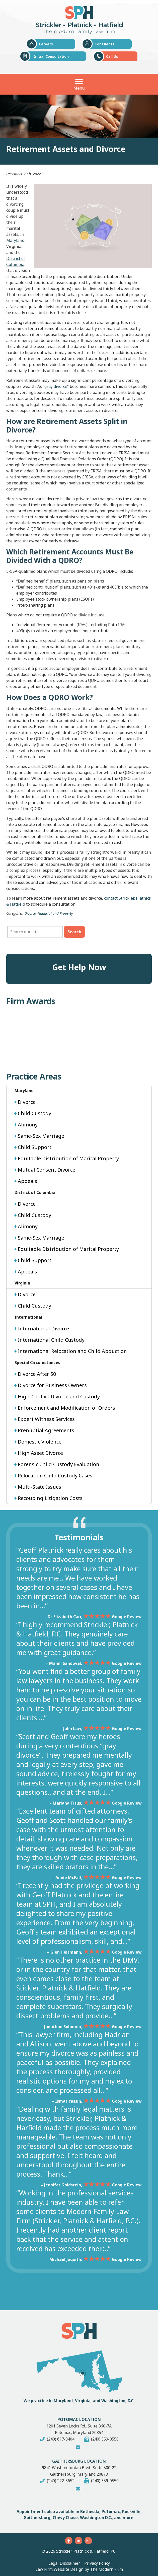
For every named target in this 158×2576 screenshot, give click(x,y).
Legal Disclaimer (64, 2563)
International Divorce (43, 1328)
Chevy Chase (65, 2517)
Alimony (28, 1124)
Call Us (112, 56)
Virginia (22, 1283)
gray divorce (55, 386)
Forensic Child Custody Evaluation (58, 1464)
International (28, 1317)
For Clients (104, 44)
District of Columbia (35, 1192)
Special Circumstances (37, 1362)
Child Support (34, 1147)
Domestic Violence (39, 1441)
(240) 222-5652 (60, 2480)
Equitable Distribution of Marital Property (68, 1158)
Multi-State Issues (39, 1486)
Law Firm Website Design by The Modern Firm (79, 2569)
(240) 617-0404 (60, 2439)
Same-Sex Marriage (41, 1135)
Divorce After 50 (37, 1374)
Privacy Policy (97, 2563)
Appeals (27, 1181)
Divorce (30, 913)
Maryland (15, 240)
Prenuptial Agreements (46, 1430)
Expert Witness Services (46, 1419)
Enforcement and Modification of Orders (66, 1407)
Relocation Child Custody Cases (55, 1475)
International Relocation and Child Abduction (72, 1351)
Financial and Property (55, 913)
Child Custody (34, 1113)
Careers (46, 44)
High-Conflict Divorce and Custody (59, 1396)
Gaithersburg (37, 2517)
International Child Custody (51, 1339)
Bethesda (89, 2511)
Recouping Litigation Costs (50, 1498)
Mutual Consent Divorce (46, 1169)
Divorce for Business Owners (52, 1385)
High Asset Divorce (40, 1453)
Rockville (131, 2511)
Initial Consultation (51, 56)
